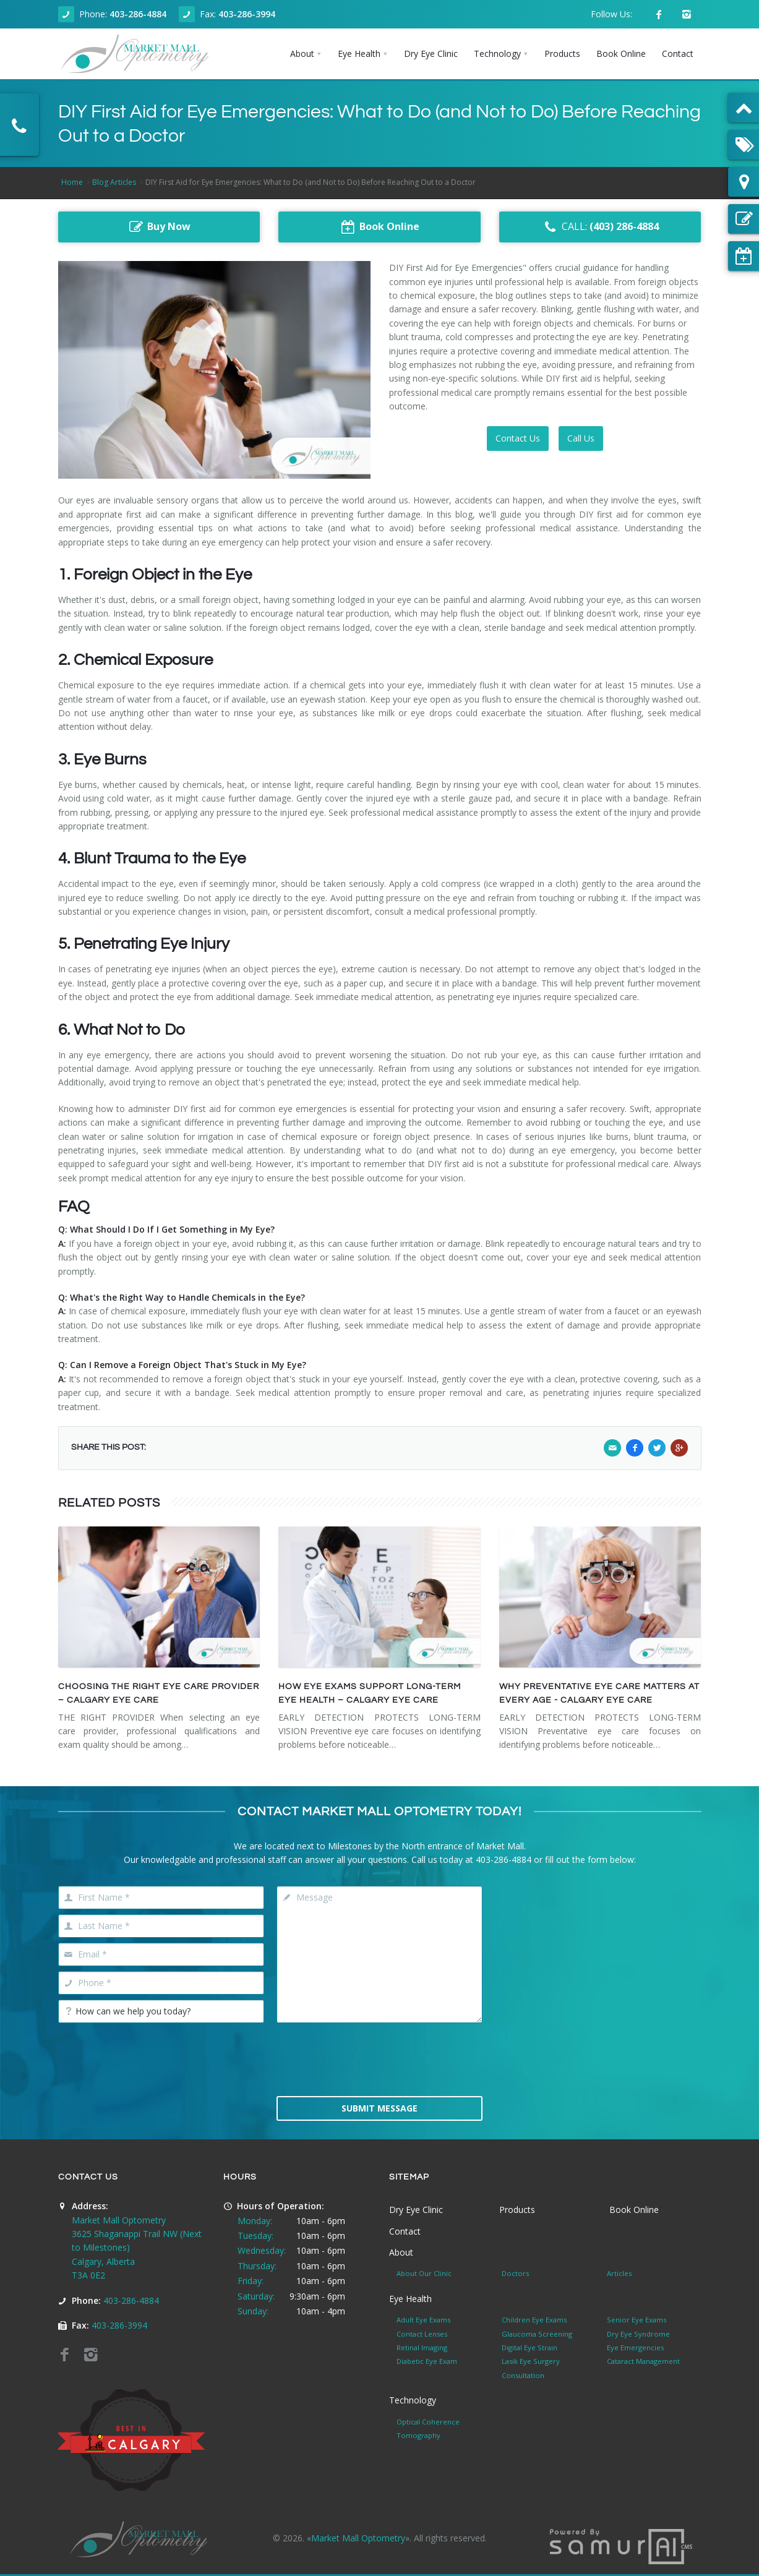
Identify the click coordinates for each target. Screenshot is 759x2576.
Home (72, 182)
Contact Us (517, 438)
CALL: (600, 227)
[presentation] (379, 2058)
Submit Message (379, 2108)
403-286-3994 (246, 14)
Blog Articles (114, 182)
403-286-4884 (137, 14)
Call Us (580, 438)
